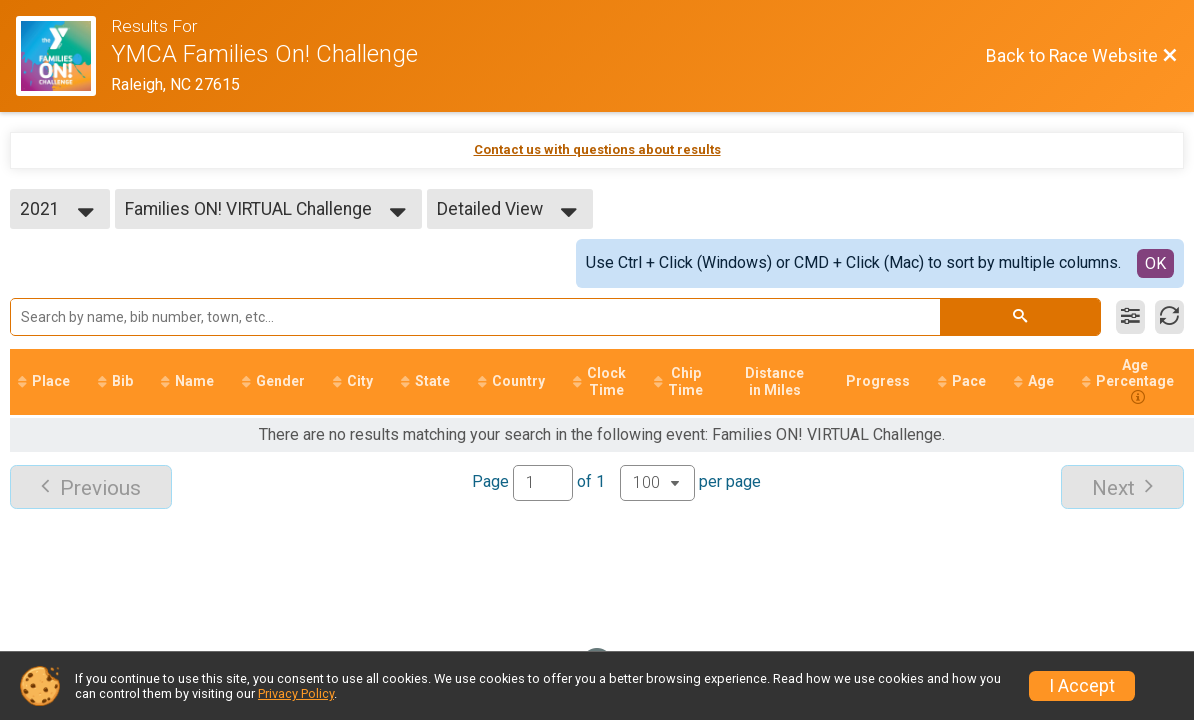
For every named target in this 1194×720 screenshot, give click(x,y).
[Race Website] (63, 56)
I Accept (1082, 686)
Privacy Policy (296, 693)
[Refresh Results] (1169, 317)
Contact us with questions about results (597, 149)
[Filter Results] (1130, 317)
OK (1155, 263)
